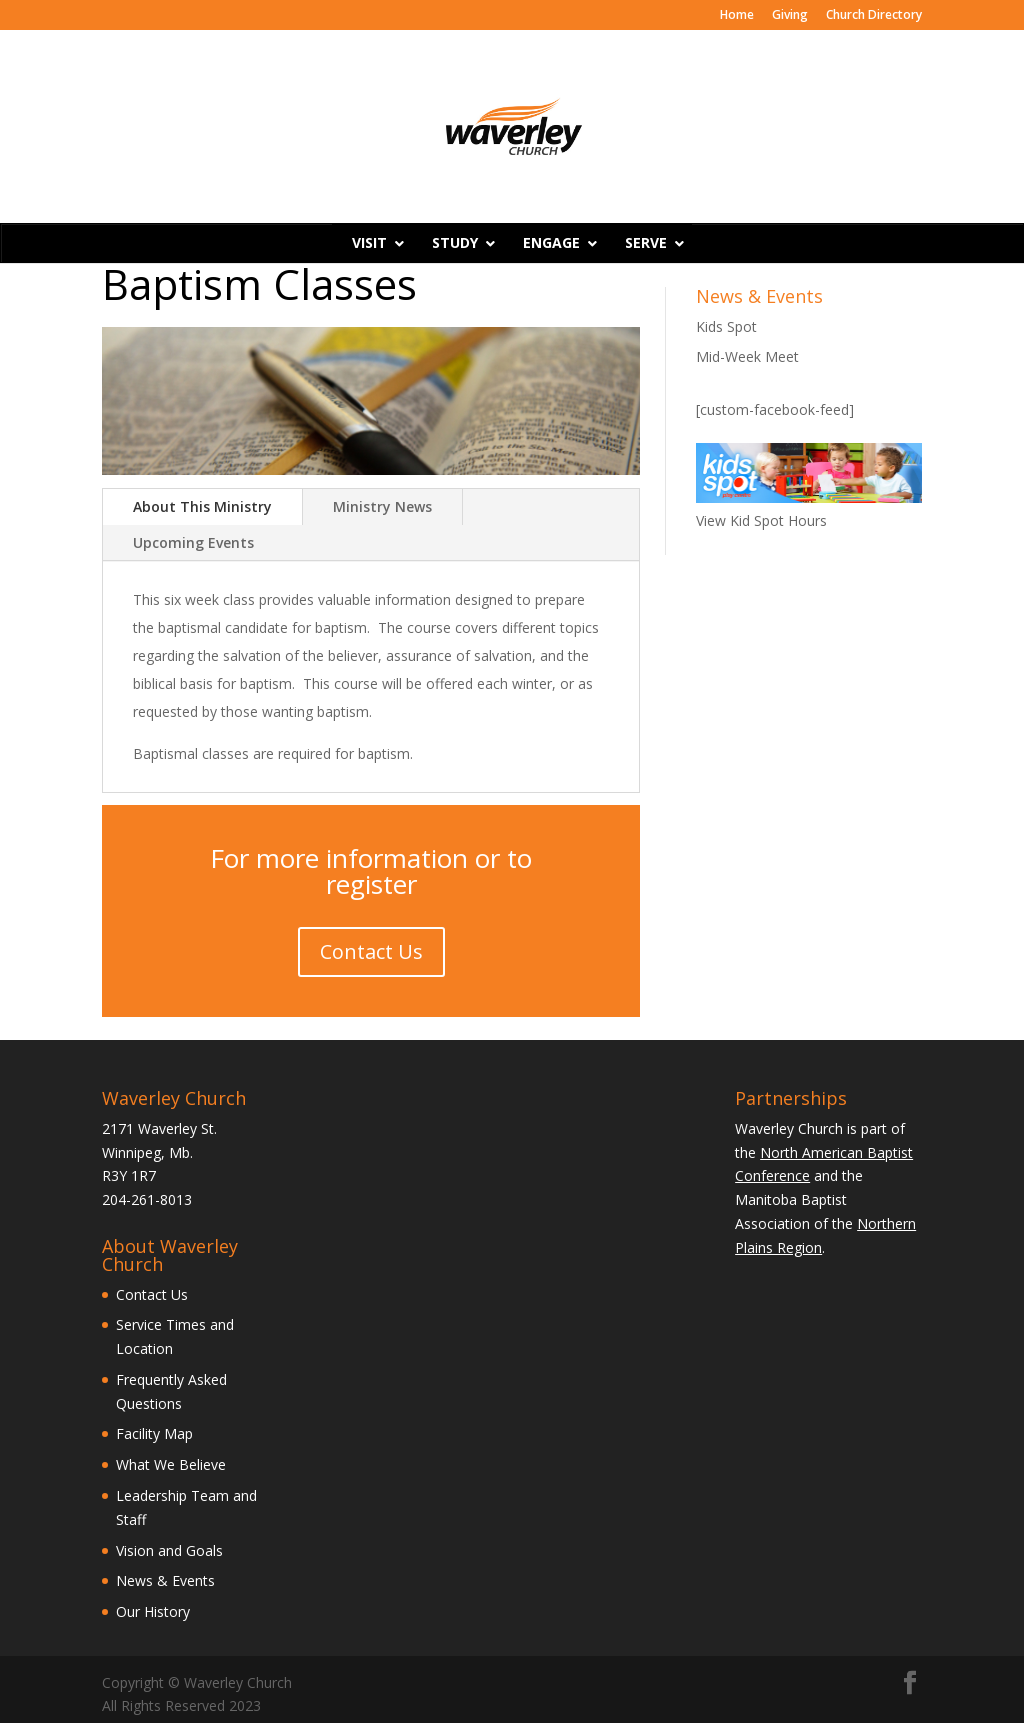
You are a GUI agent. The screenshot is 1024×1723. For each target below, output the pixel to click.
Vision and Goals (169, 1550)
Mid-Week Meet (747, 356)
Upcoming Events (193, 542)
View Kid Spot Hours (761, 520)
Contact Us (371, 951)
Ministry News (382, 506)
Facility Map (154, 1433)
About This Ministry (202, 506)
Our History (153, 1611)
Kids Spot (726, 326)
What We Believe (171, 1464)
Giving (790, 16)
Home (737, 16)
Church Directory (874, 16)
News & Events (165, 1580)
